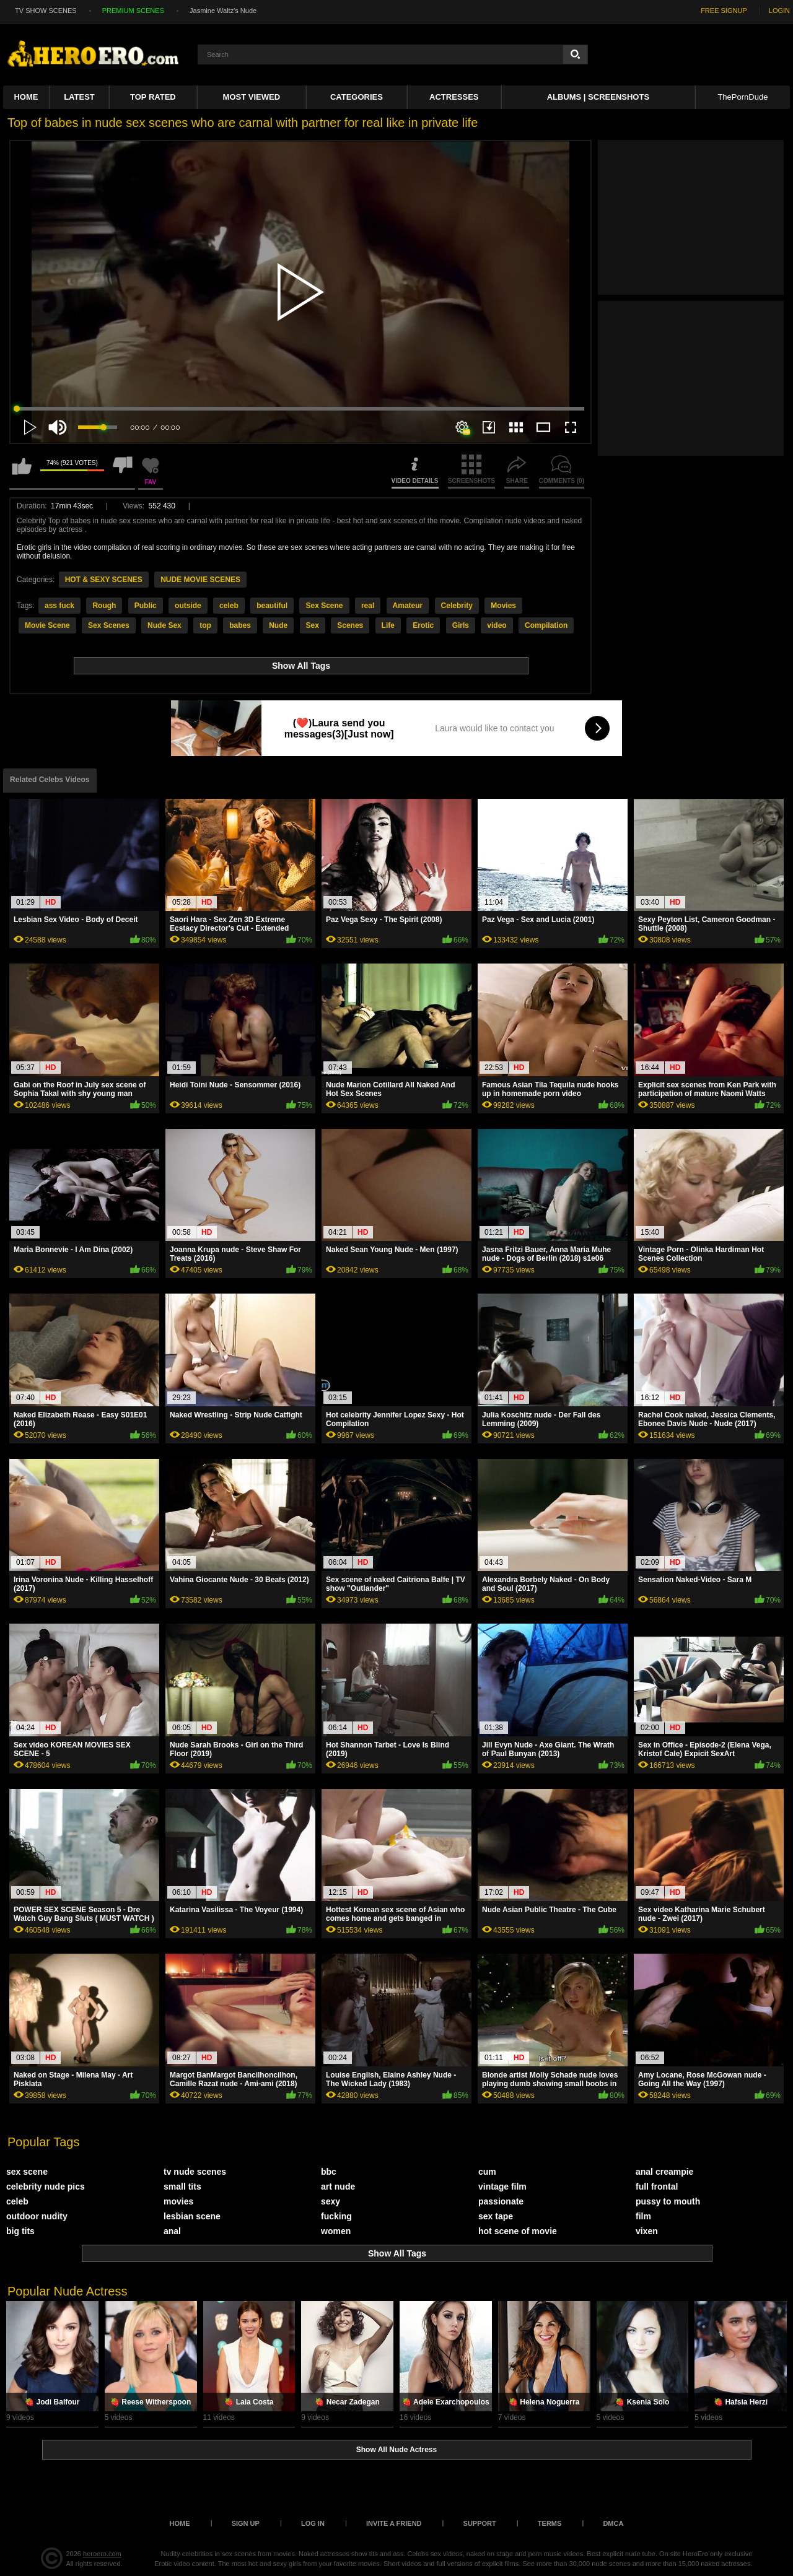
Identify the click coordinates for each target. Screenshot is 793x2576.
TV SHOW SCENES (46, 10)
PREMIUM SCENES (133, 10)
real (367, 605)
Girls (460, 625)
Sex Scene (324, 605)
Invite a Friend (394, 2523)
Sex (312, 625)
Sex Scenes (108, 625)
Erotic (423, 625)
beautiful (271, 605)
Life (388, 625)
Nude (278, 625)
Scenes (350, 625)
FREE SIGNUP (724, 10)
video (496, 625)
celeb (229, 605)
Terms (550, 2523)
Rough (104, 605)
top (205, 625)
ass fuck (59, 605)
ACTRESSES (453, 97)
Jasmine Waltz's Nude (223, 10)
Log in (313, 2523)
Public (145, 605)
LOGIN (779, 10)
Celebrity (457, 605)
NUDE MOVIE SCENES (200, 579)
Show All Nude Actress (396, 2449)
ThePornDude (742, 97)
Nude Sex (164, 625)
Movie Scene (47, 625)
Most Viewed (251, 97)
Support (479, 2523)
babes (240, 625)
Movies (503, 605)
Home (26, 97)
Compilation (546, 625)
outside (188, 605)
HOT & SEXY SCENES (103, 579)
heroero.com (102, 2553)
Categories (356, 97)
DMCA (613, 2523)
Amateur (408, 605)
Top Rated (153, 97)
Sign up (246, 2523)
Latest (79, 97)
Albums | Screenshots (598, 97)
